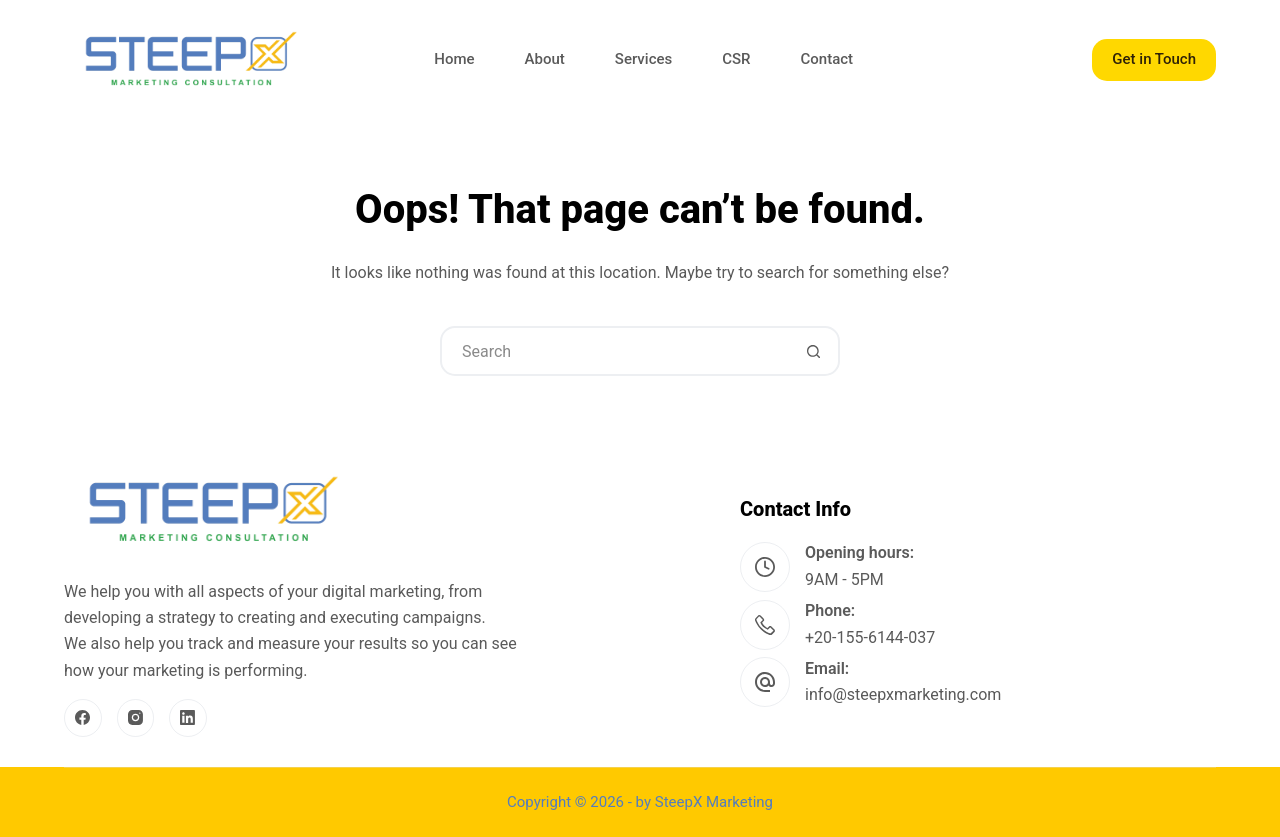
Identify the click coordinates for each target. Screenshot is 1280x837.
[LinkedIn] (188, 718)
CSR (736, 59)
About (545, 59)
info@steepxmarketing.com (903, 694)
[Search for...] (615, 351)
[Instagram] (136, 718)
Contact (827, 59)
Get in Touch (1154, 59)
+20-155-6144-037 (870, 637)
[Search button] (813, 351)
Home (454, 59)
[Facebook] (83, 718)
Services (643, 59)
